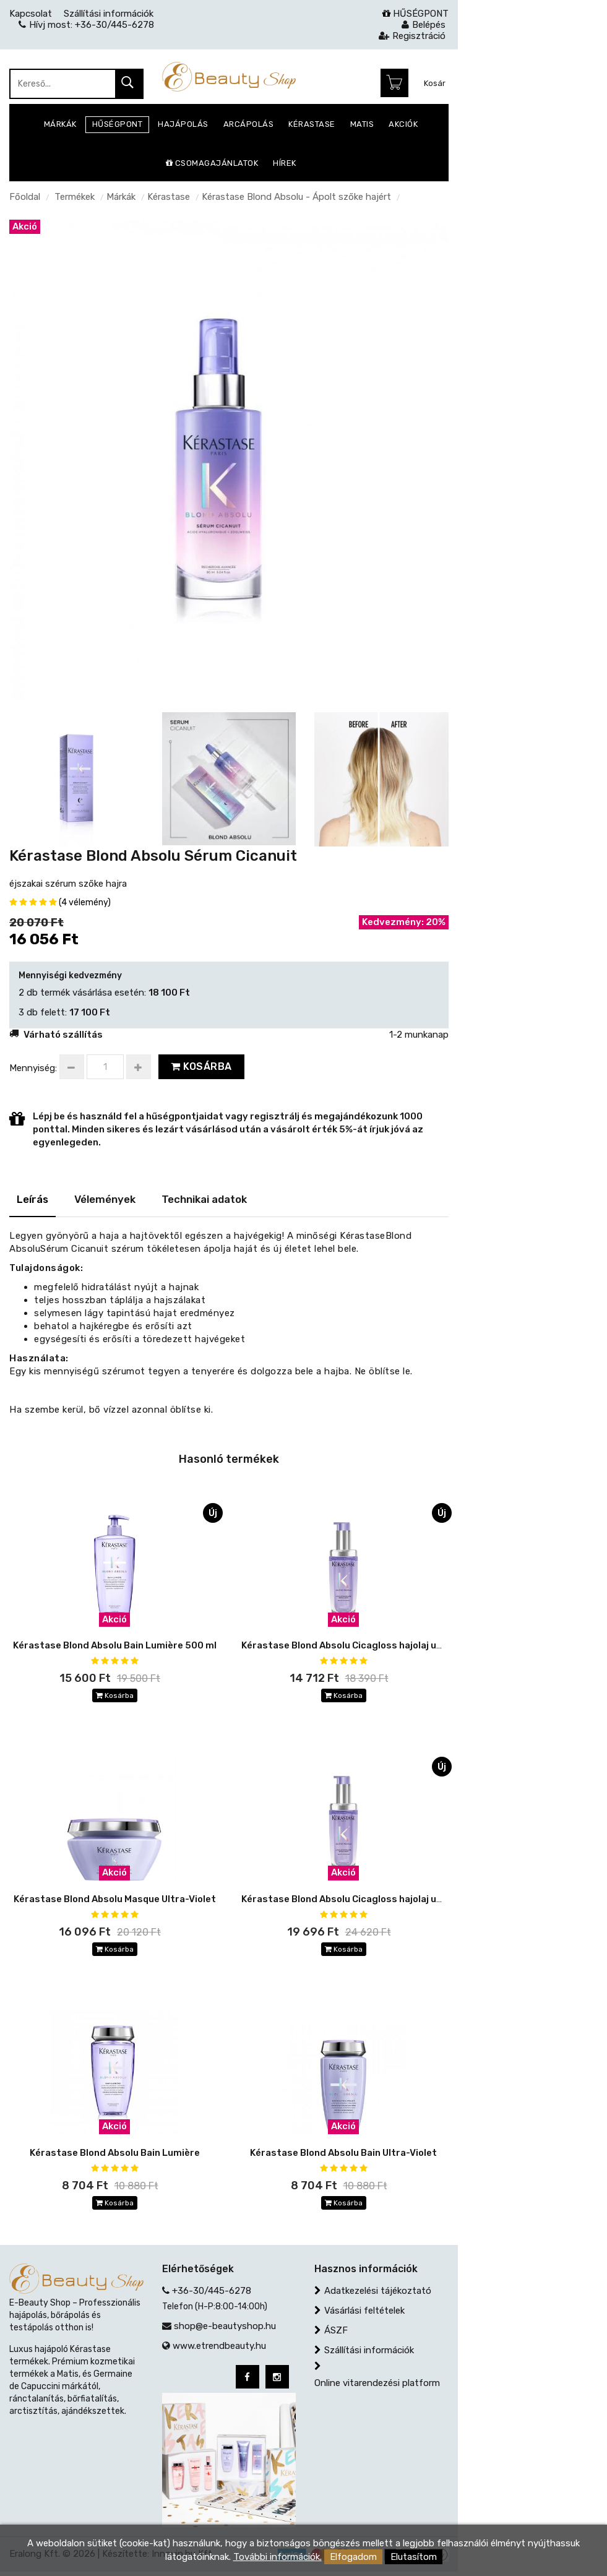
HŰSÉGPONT (415, 13)
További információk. (277, 2556)
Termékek (74, 196)
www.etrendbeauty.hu (219, 2350)
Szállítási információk (369, 2354)
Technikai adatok (204, 1199)
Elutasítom (413, 2556)
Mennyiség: (33, 1068)
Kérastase (168, 196)
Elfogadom (353, 2556)
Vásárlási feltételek (364, 2314)
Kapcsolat (30, 13)
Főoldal (24, 196)
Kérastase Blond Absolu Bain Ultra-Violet (343, 2155)
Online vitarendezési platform (377, 2387)
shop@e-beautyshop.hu (225, 2330)
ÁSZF (336, 2334)
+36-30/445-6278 (211, 2295)
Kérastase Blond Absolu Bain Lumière (115, 2155)
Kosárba (201, 1066)
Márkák (121, 196)
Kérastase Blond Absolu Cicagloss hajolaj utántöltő (358, 1645)
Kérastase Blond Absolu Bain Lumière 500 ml (115, 1645)
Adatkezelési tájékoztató (377, 2295)
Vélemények (105, 1199)
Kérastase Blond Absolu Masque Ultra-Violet (115, 1900)
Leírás (32, 1199)
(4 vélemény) (85, 902)
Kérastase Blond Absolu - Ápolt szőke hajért (296, 196)
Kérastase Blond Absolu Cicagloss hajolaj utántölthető (366, 1900)
